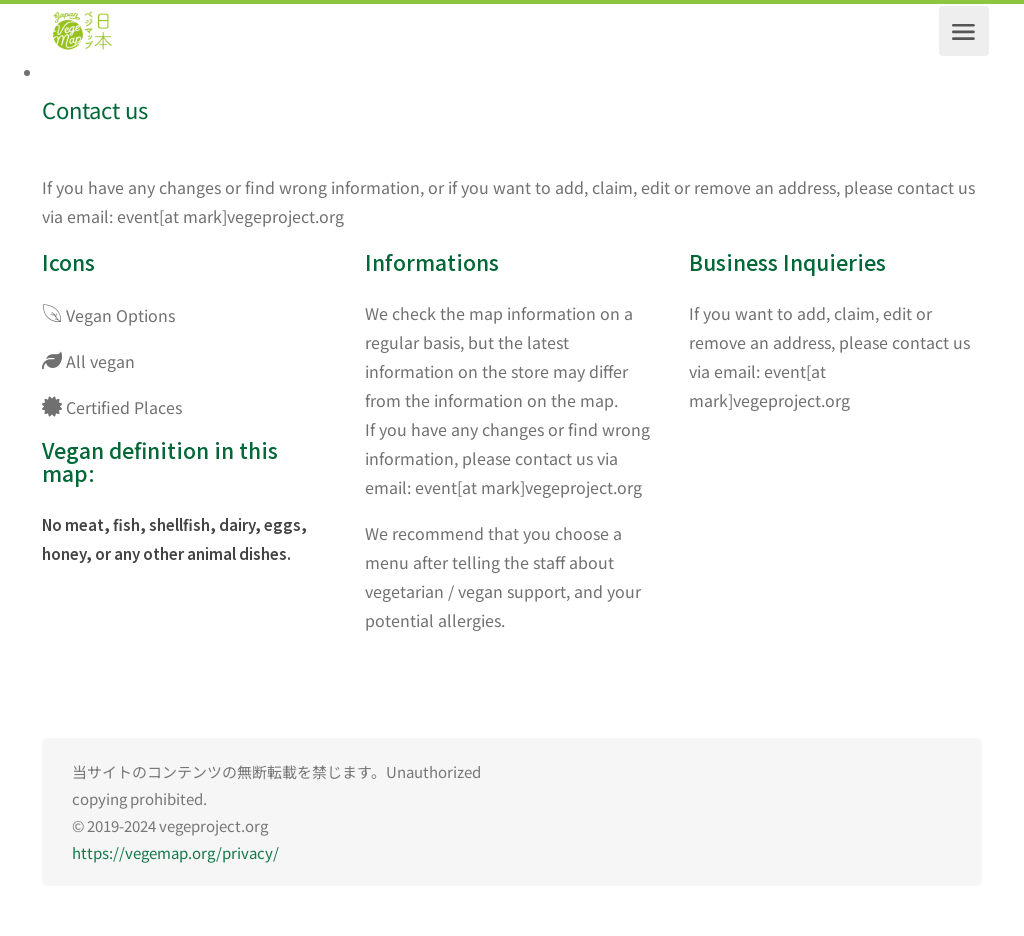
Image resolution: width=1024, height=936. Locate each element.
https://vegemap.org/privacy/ (175, 852)
